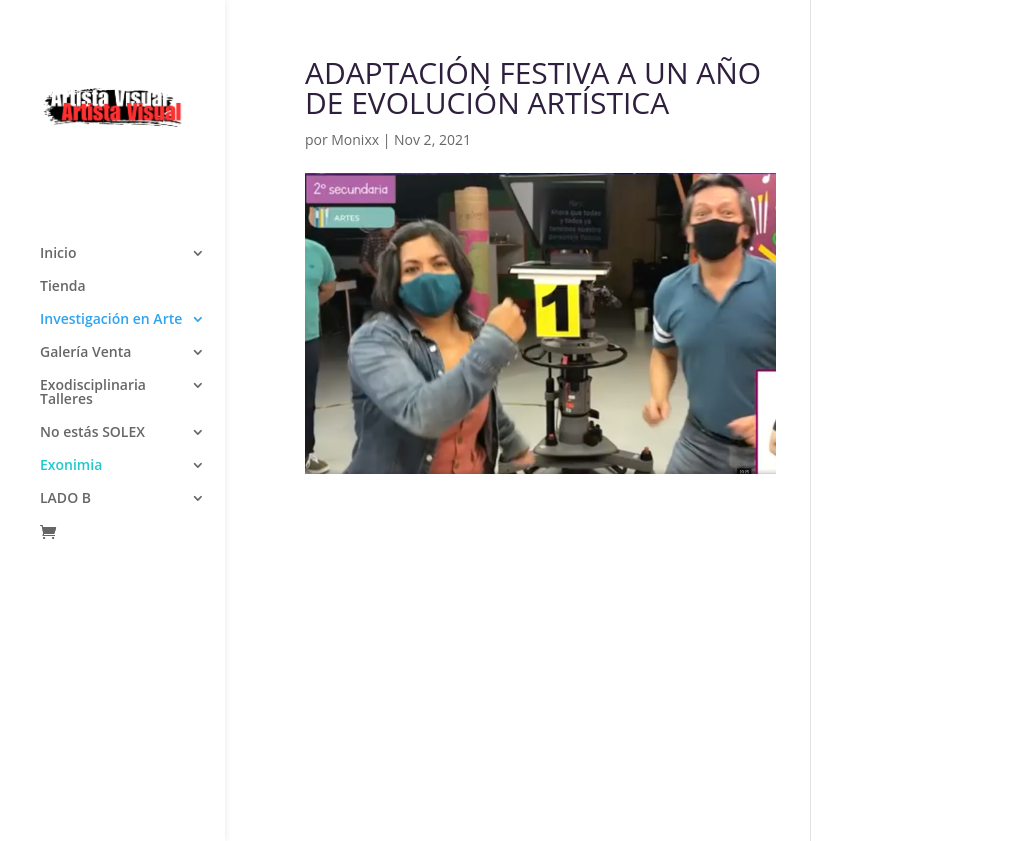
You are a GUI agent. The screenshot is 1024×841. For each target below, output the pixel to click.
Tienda (63, 114)
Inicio (58, 81)
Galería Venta (85, 180)
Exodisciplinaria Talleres (93, 220)
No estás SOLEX (92, 260)
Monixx (355, 139)
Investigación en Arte (111, 147)
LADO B (65, 326)
